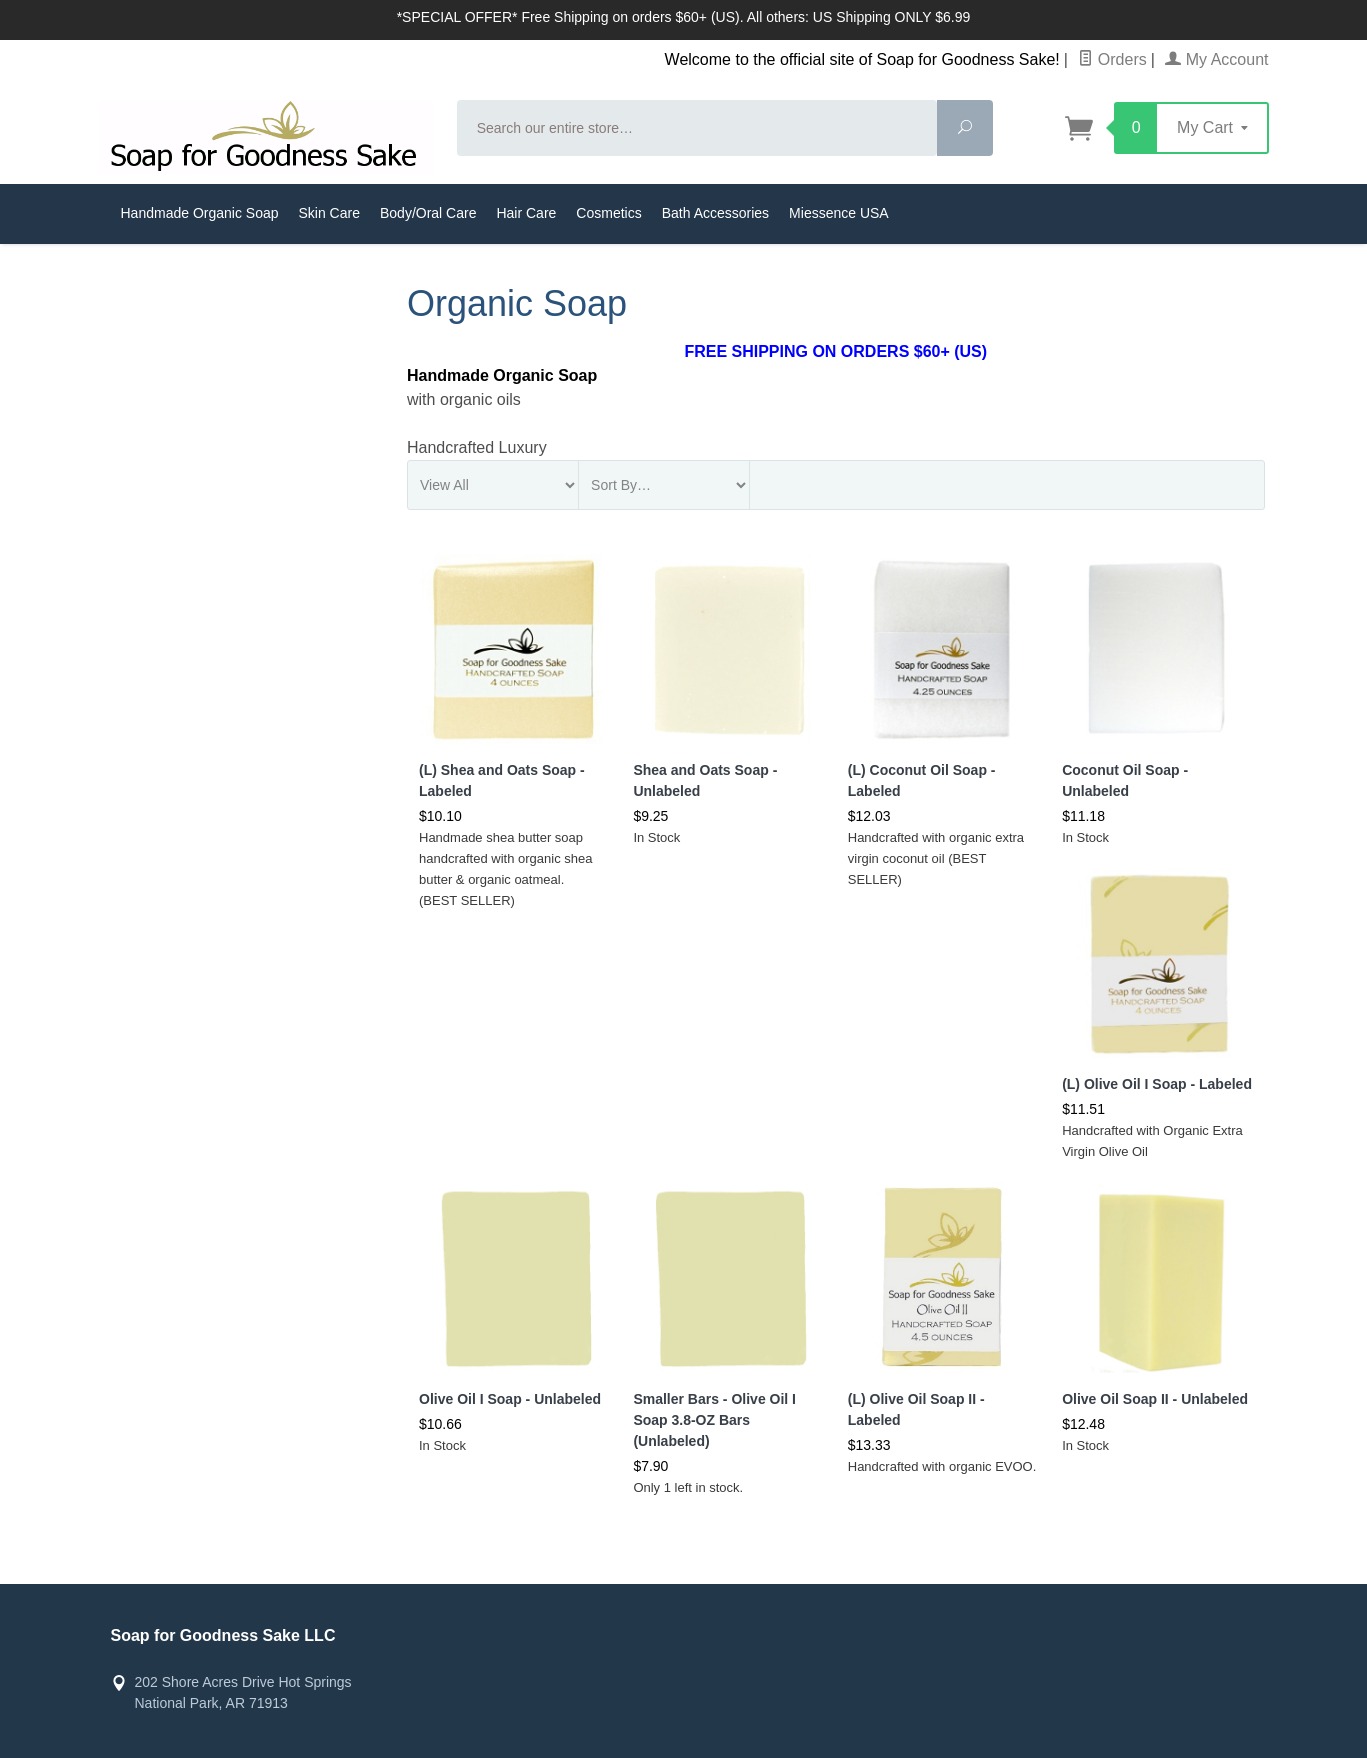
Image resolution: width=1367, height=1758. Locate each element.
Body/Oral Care (428, 213)
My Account (1216, 59)
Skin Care (329, 213)
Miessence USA (839, 213)
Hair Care (526, 213)
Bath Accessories (715, 213)
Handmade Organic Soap (200, 213)
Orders (1112, 59)
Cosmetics (608, 213)
